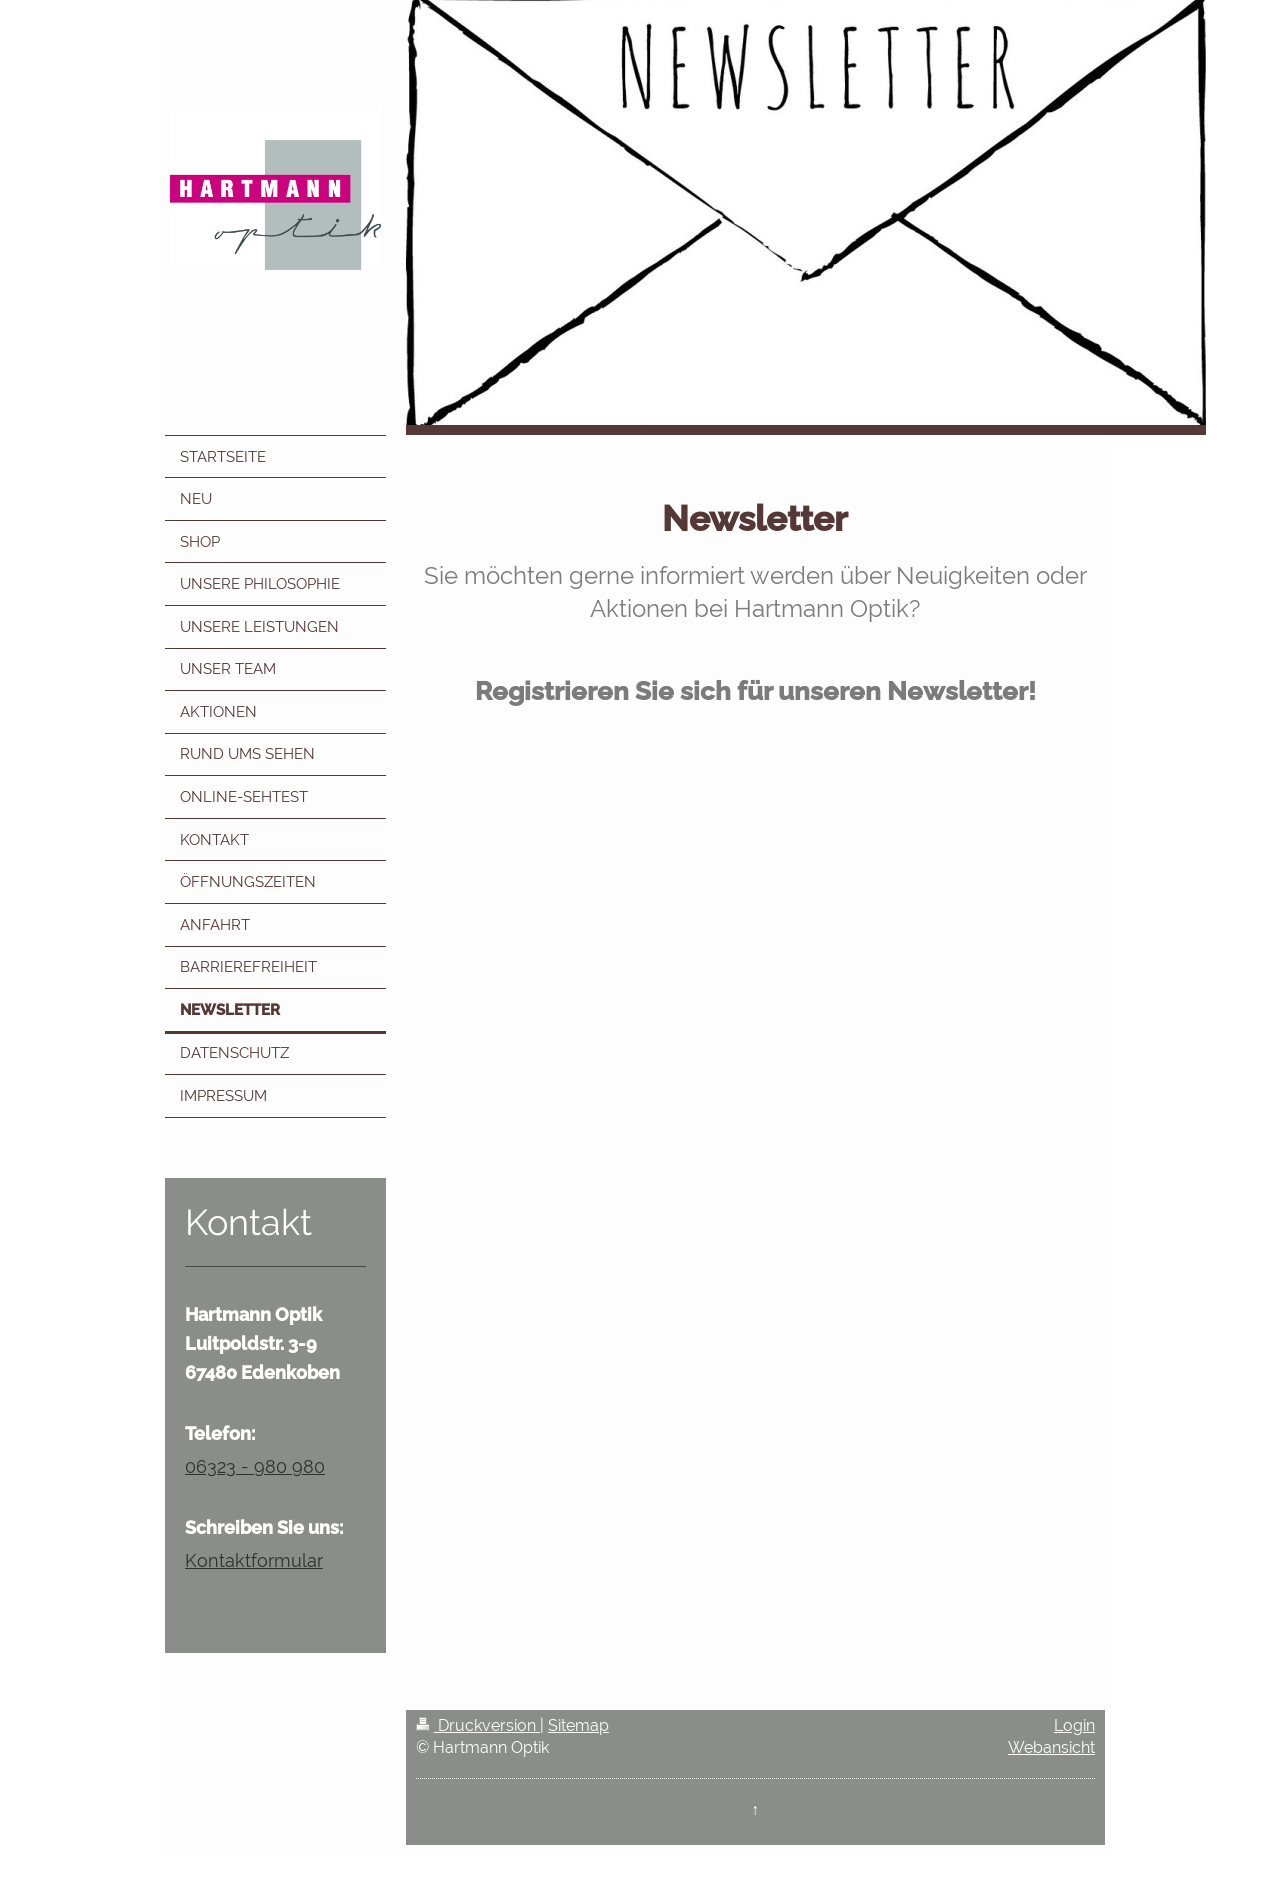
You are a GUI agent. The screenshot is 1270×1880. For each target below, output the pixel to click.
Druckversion (478, 1725)
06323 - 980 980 (255, 1466)
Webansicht (1051, 1747)
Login (1074, 1725)
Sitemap (578, 1725)
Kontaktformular (254, 1560)
